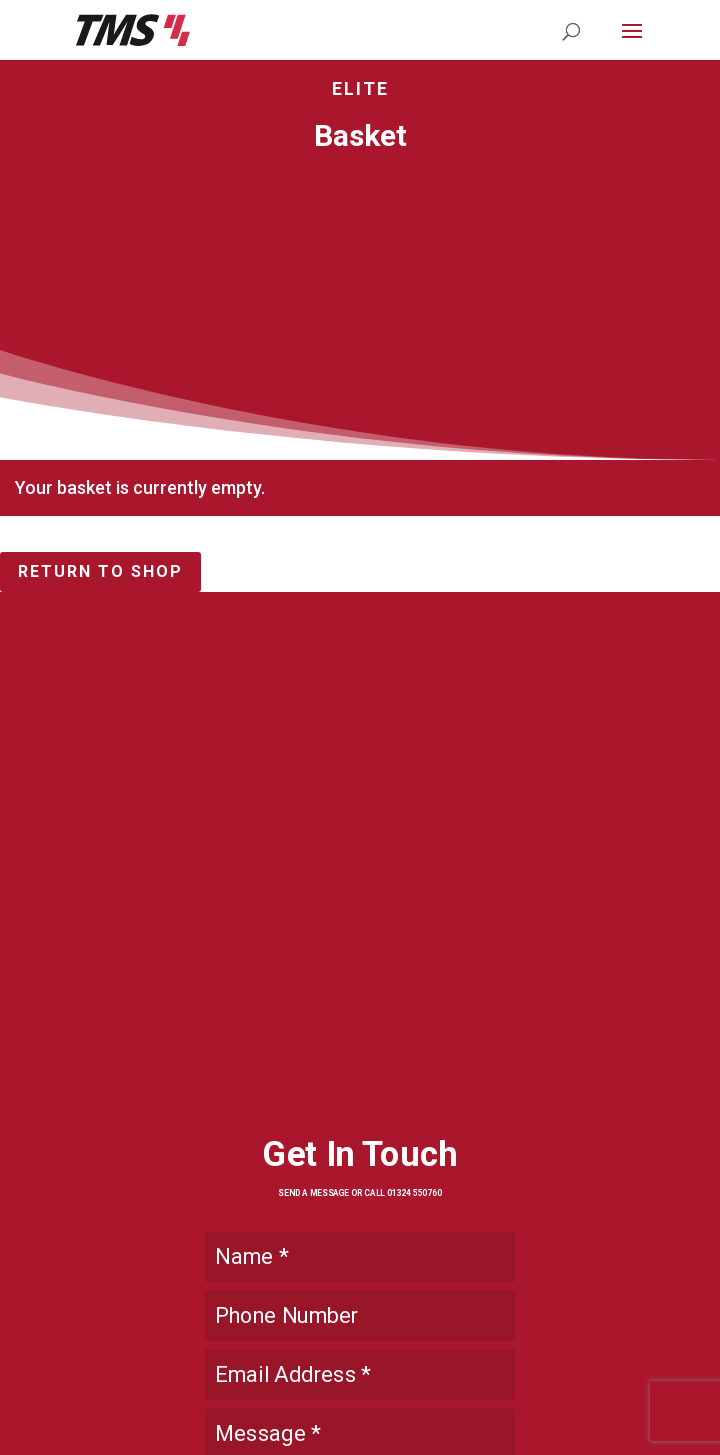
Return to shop (100, 571)
